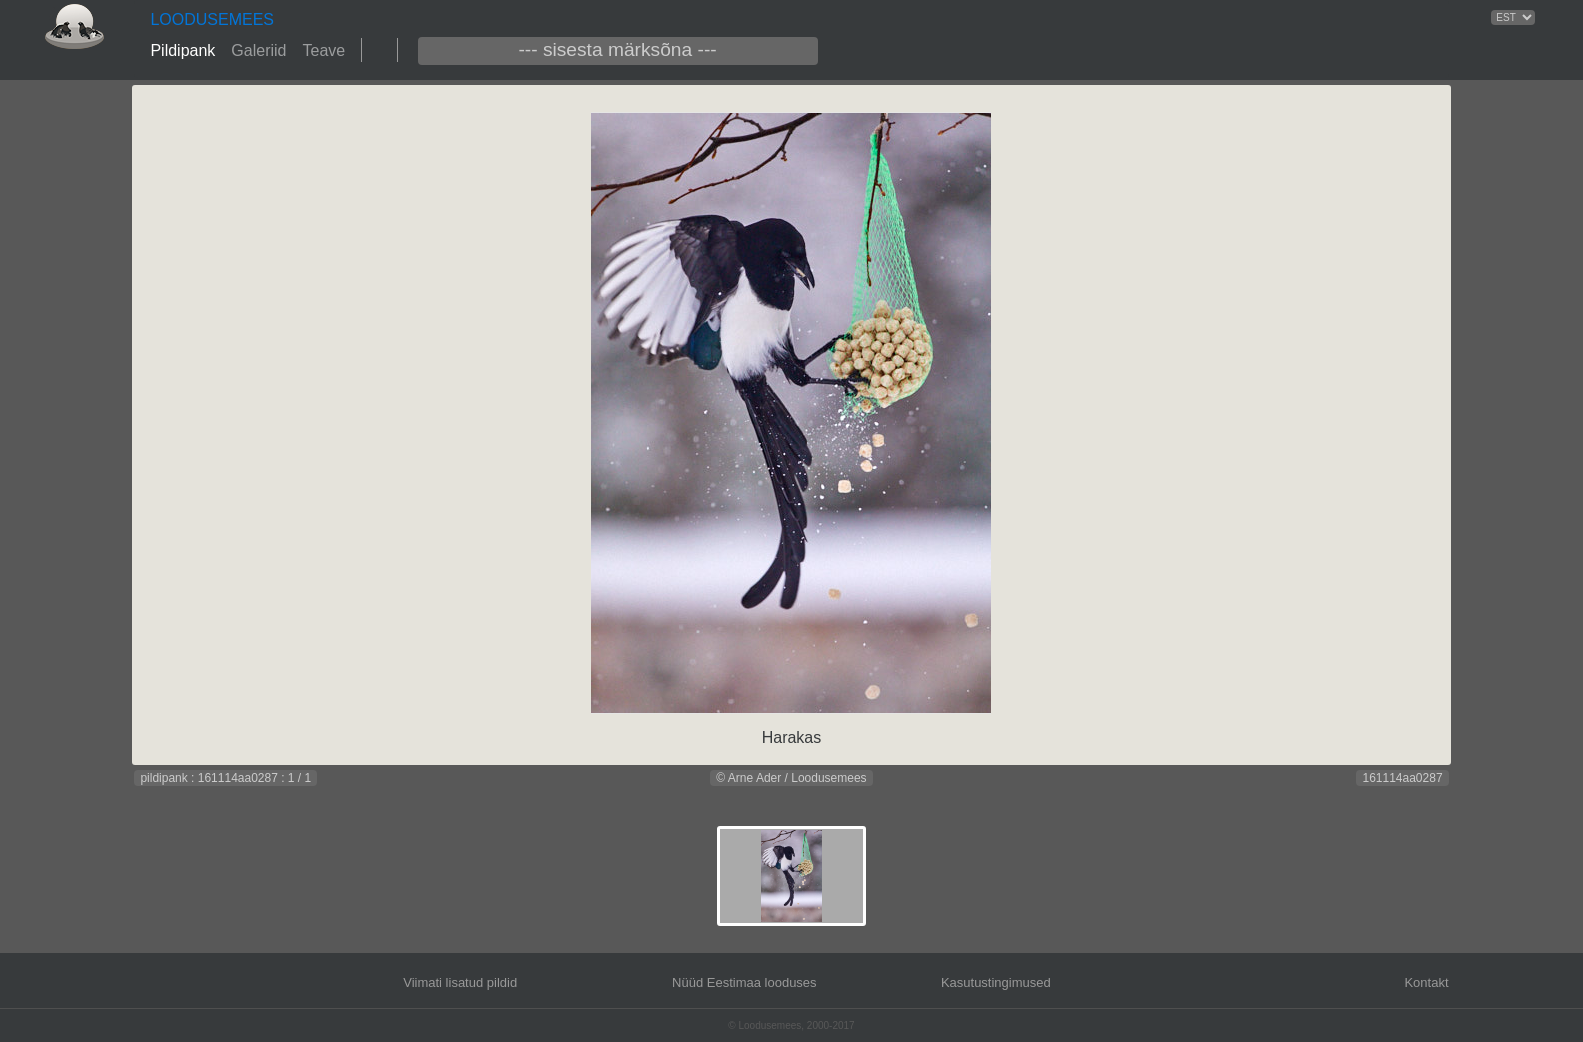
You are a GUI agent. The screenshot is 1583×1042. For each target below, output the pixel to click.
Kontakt (1426, 982)
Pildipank (182, 50)
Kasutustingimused (996, 982)
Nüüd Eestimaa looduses (744, 982)
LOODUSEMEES (212, 19)
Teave (323, 50)
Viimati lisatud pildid (460, 982)
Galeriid (258, 50)
